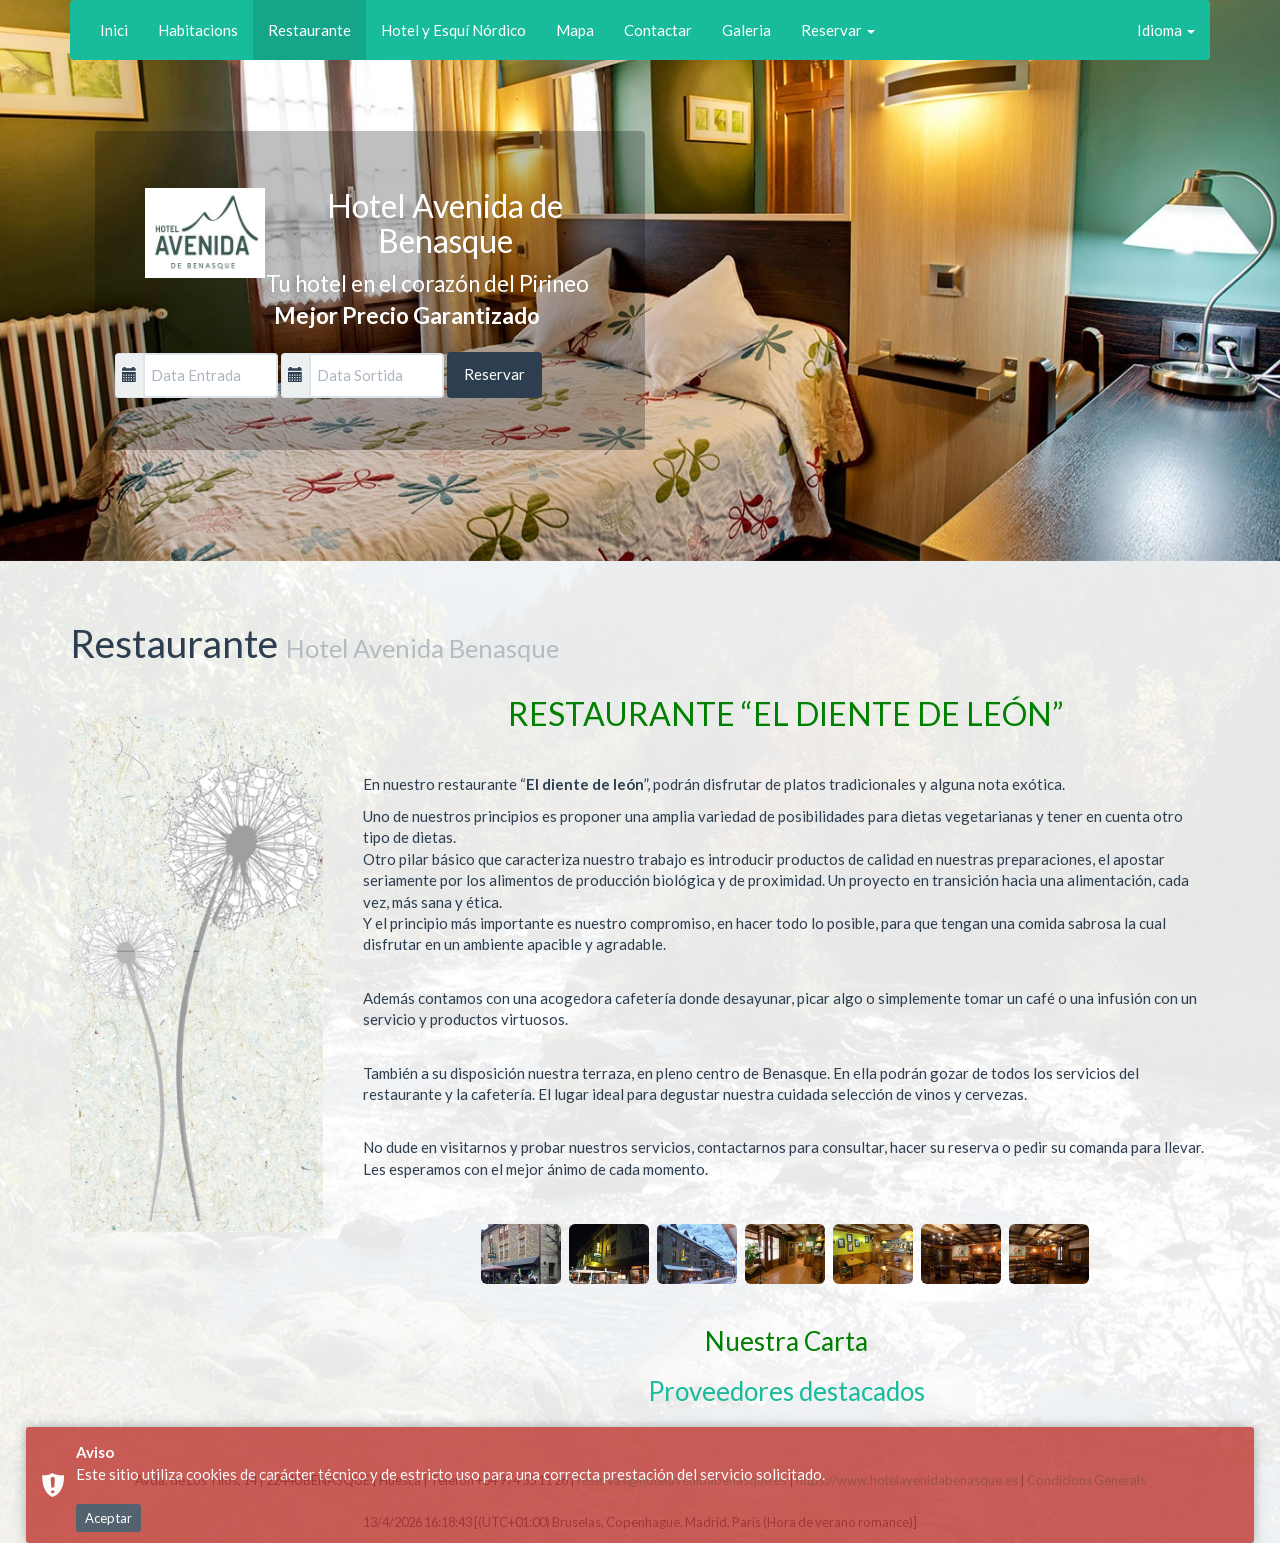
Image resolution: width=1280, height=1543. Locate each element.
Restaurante (309, 30)
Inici (114, 30)
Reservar (838, 30)
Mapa (575, 30)
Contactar (658, 30)
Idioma (1166, 30)
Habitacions (198, 30)
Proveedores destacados (786, 1391)
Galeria (746, 30)
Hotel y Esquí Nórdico (453, 30)
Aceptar (108, 1518)
